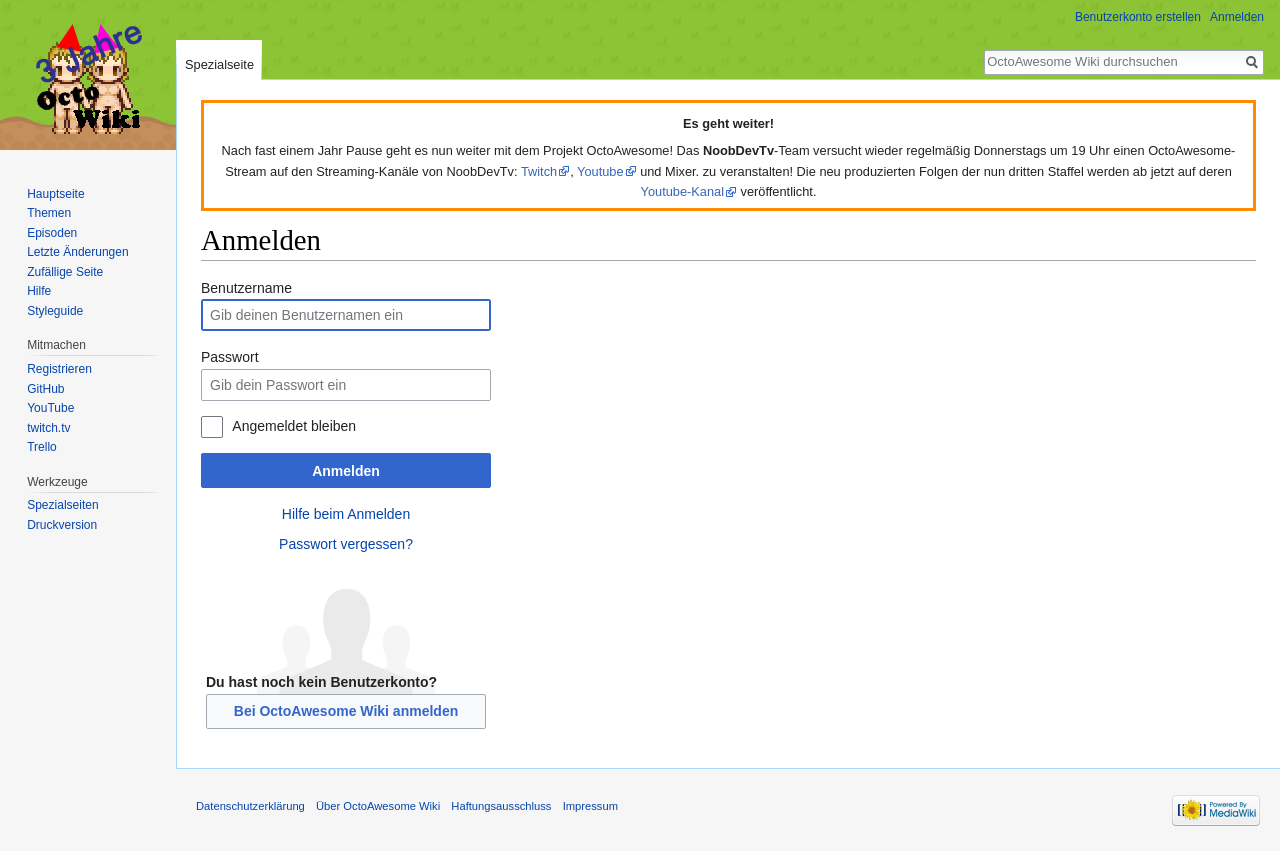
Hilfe (39, 291)
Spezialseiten (62, 505)
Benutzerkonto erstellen (1138, 17)
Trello (42, 447)
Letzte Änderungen (77, 252)
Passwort (230, 357)
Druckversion (62, 525)
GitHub (45, 389)
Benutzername (246, 288)
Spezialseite (219, 64)
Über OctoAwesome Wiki (378, 806)
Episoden (52, 233)
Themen (49, 213)
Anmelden (346, 471)
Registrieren (59, 369)
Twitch (539, 171)
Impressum (590, 806)
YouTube (50, 408)
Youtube (600, 171)
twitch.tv (48, 428)
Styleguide (55, 311)
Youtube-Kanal (683, 191)
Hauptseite (55, 194)
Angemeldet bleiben (294, 426)
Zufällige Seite (65, 272)
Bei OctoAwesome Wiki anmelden (346, 711)
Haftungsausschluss (501, 806)
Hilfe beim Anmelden (346, 514)
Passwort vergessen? (346, 544)
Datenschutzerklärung (250, 806)
